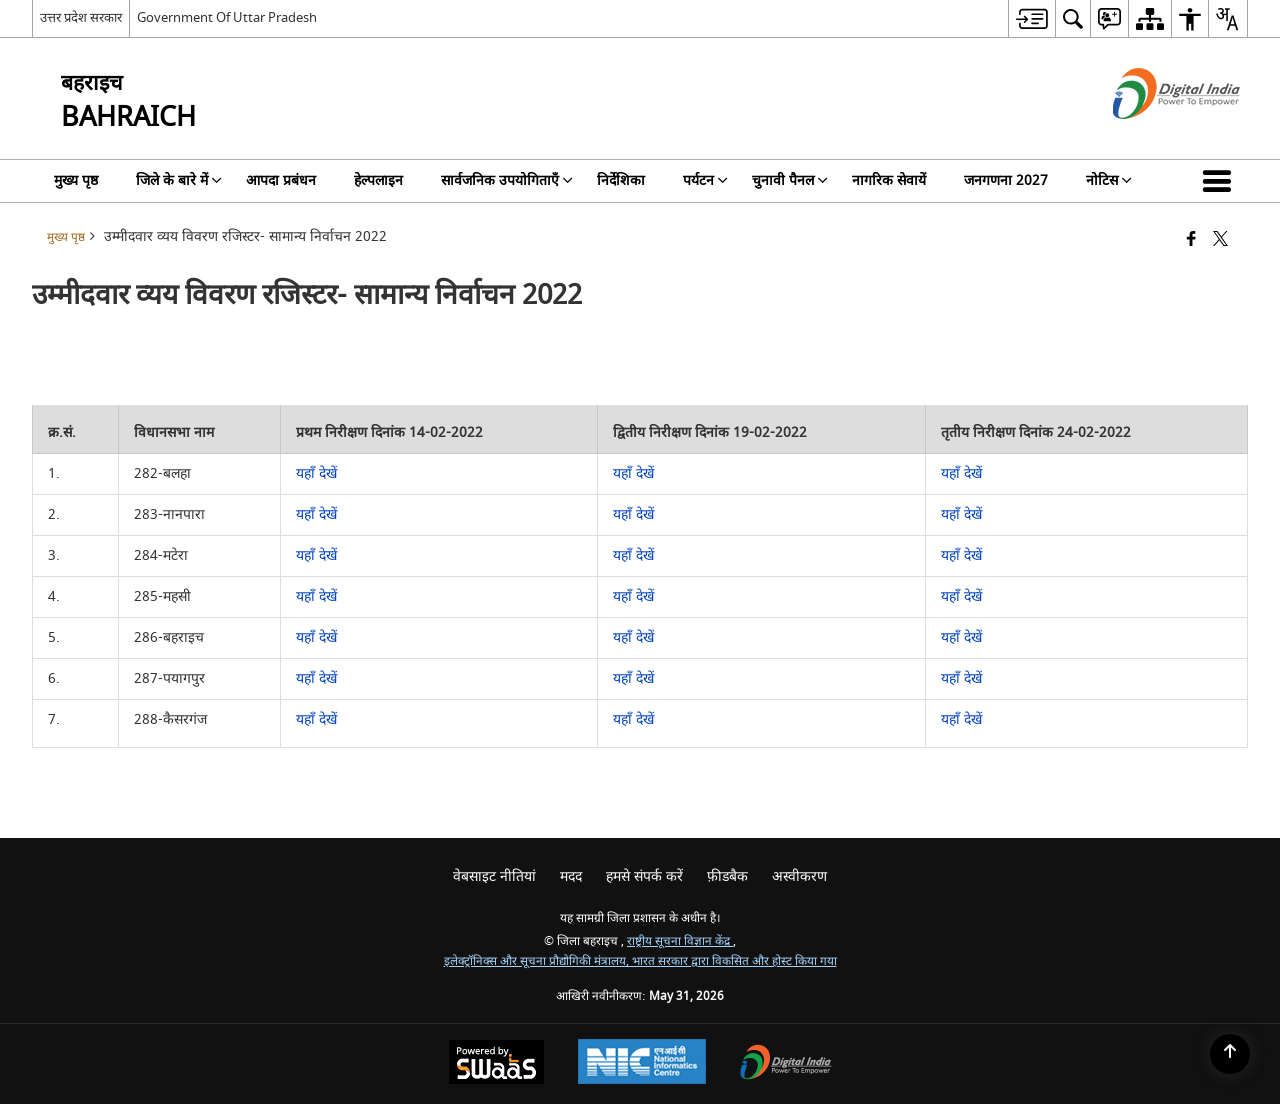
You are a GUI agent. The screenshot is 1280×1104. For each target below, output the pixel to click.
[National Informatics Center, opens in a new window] (642, 1064)
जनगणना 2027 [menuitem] (1006, 180)
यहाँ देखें (316, 473)
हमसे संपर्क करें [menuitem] (644, 876)
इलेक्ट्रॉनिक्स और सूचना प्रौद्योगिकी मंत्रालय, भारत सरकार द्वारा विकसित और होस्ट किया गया (640, 961)
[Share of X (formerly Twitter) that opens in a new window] (1220, 240)
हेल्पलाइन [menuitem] (378, 180)
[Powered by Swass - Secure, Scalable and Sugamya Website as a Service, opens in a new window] (496, 1064)
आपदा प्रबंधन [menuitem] (281, 180)
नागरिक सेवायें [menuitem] (889, 180)
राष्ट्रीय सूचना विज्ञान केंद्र (680, 941)
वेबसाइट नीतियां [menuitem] (494, 876)
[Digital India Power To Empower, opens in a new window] (786, 1064)
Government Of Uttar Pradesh (227, 17)
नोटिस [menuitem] (1109, 180)
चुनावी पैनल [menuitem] (790, 180)
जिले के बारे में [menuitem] (179, 180)
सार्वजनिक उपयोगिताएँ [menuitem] (507, 180)
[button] (1221, 181)
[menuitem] (1031, 18)
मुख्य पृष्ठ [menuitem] (76, 180)
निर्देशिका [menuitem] (621, 180)
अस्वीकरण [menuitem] (799, 876)
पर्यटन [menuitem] (705, 180)
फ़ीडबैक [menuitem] (727, 876)
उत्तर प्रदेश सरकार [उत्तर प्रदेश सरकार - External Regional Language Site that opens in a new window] (81, 17)
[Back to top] (1230, 1054)
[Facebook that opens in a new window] (1191, 240)
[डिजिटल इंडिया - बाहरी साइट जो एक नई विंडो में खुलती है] (1151, 136)
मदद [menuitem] (571, 876)
